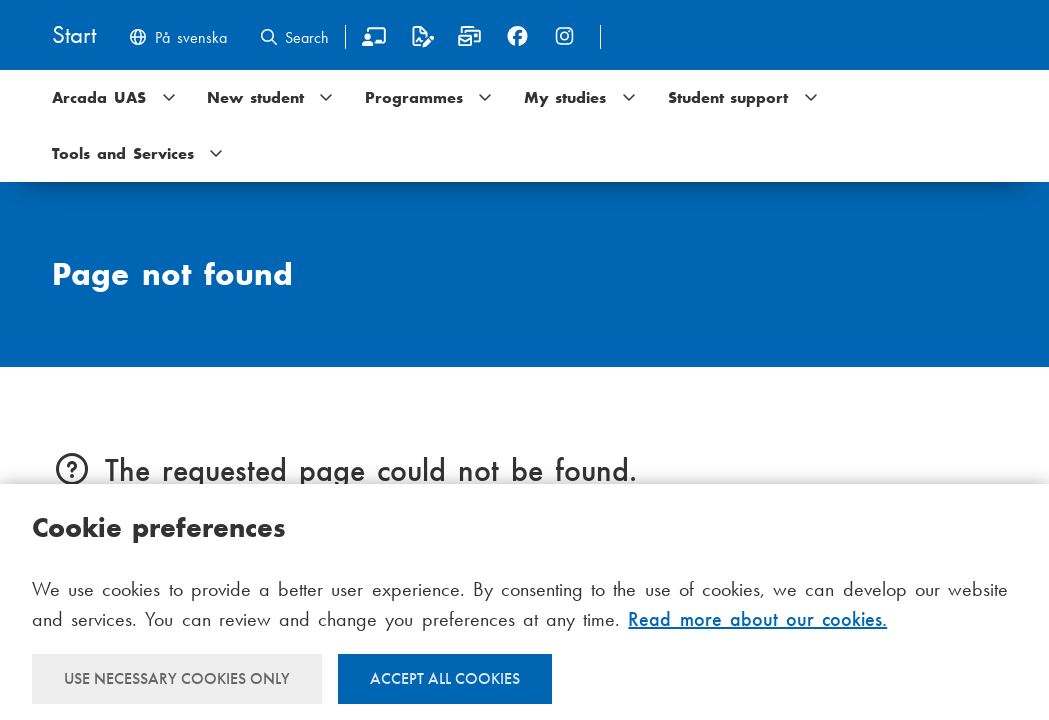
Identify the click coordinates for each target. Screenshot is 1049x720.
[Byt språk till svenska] (177, 39)
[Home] (74, 36)
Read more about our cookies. (757, 619)
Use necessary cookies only (177, 678)
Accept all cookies (445, 678)
